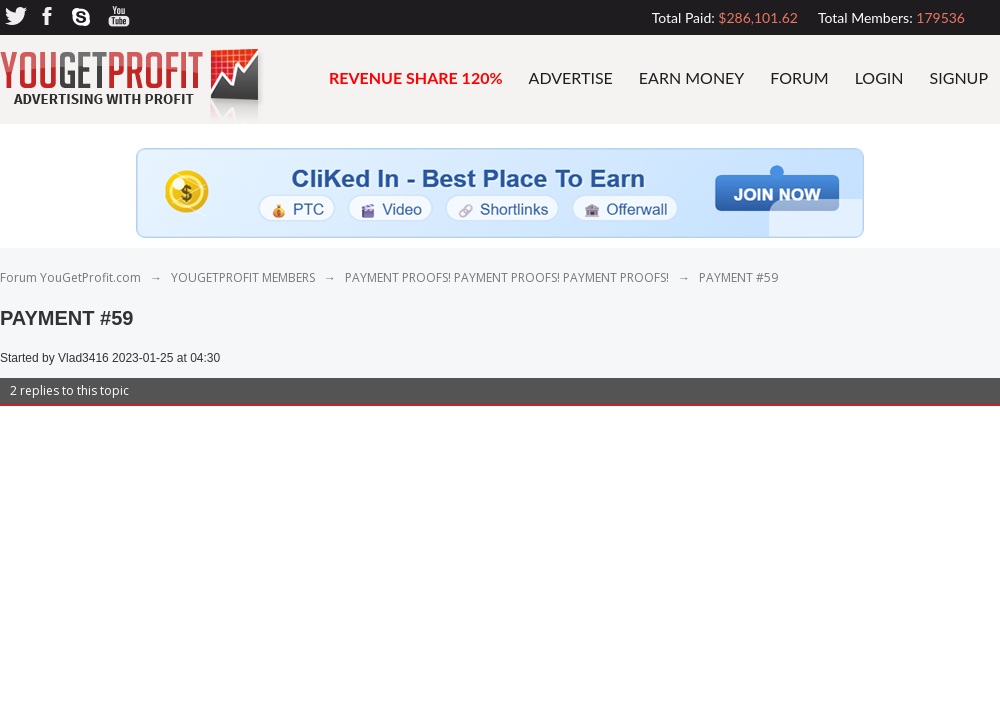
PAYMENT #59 (738, 277)
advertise (571, 77)
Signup (959, 77)
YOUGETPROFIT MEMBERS (243, 277)
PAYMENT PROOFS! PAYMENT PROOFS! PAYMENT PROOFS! (508, 277)
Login (879, 77)
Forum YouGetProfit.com (70, 277)
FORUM (799, 77)
